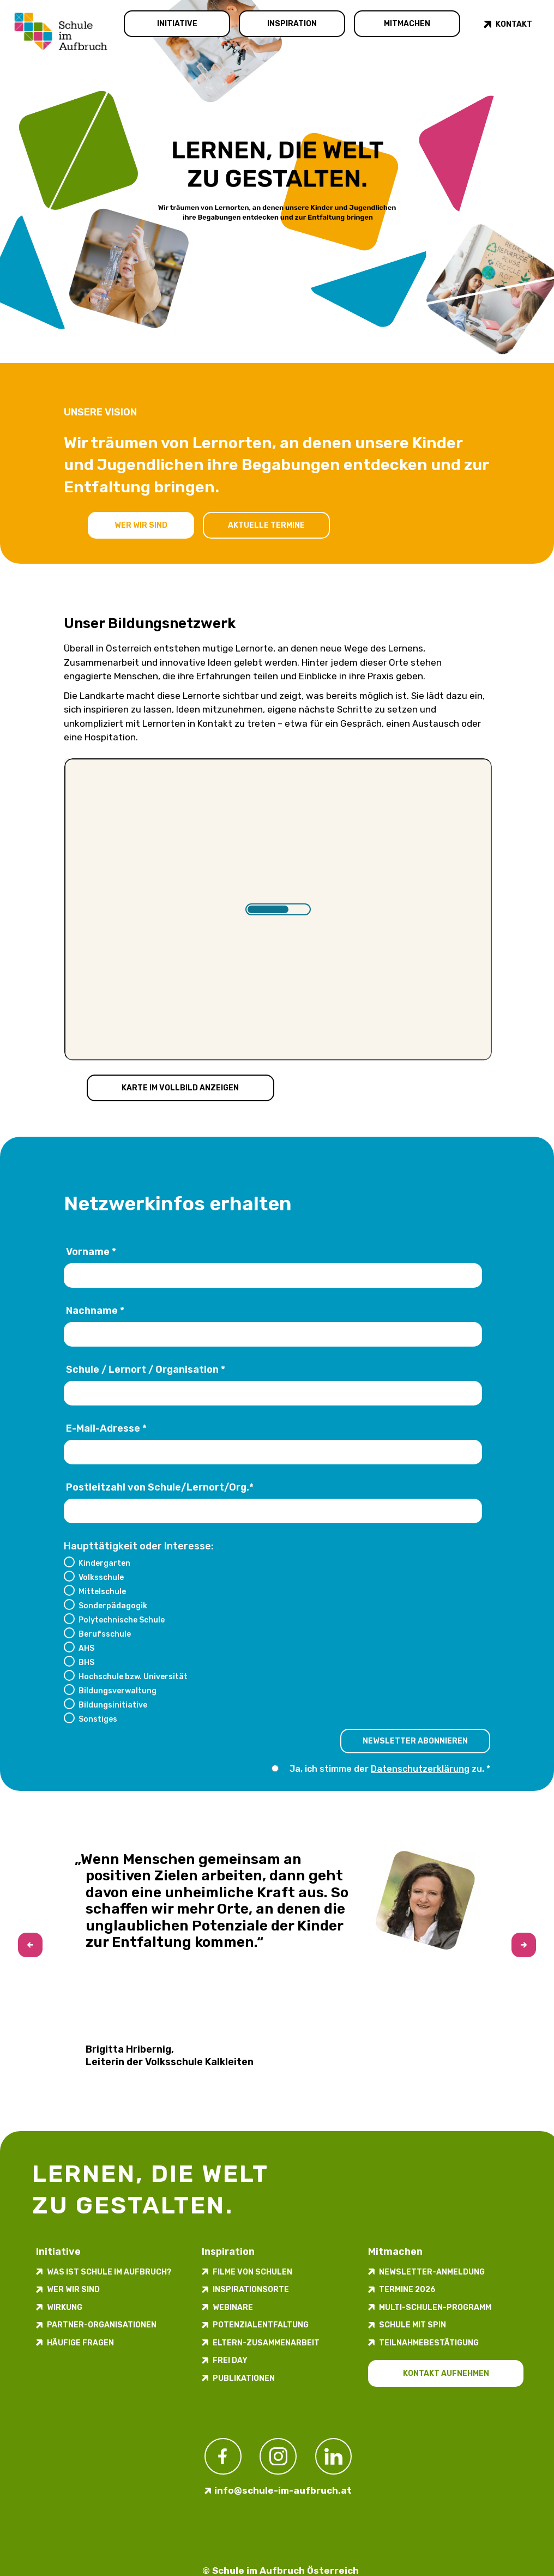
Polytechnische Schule (122, 1619)
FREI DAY (230, 2360)
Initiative (177, 23)
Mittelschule (102, 1591)
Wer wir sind (141, 525)
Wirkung (64, 2307)
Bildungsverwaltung (117, 1690)
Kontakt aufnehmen (446, 2373)
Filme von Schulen (252, 2272)
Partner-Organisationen (101, 2325)
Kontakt (514, 24)
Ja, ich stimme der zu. (387, 1769)
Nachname (95, 1311)
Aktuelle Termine (266, 525)
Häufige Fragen (80, 2343)
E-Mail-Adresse (106, 1428)
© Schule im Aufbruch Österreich (280, 2570)
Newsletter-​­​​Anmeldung (432, 2272)
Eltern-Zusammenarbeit (266, 2343)
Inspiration (292, 23)
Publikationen (244, 2378)
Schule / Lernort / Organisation (145, 1370)
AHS (86, 1648)
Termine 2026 (407, 2289)
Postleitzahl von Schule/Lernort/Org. (160, 1487)
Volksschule (101, 1577)
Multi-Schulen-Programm (435, 2307)
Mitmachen (407, 23)
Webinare (233, 2307)
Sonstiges (98, 1719)
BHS (86, 1662)
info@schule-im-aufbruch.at (283, 2490)
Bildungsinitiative (113, 1704)
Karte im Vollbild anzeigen (180, 1088)
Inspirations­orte (251, 2289)
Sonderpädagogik (113, 1605)
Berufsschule (105, 1634)
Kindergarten (104, 1563)
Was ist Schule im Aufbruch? (109, 2272)
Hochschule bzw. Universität (133, 1676)
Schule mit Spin (412, 2325)
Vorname (91, 1252)
